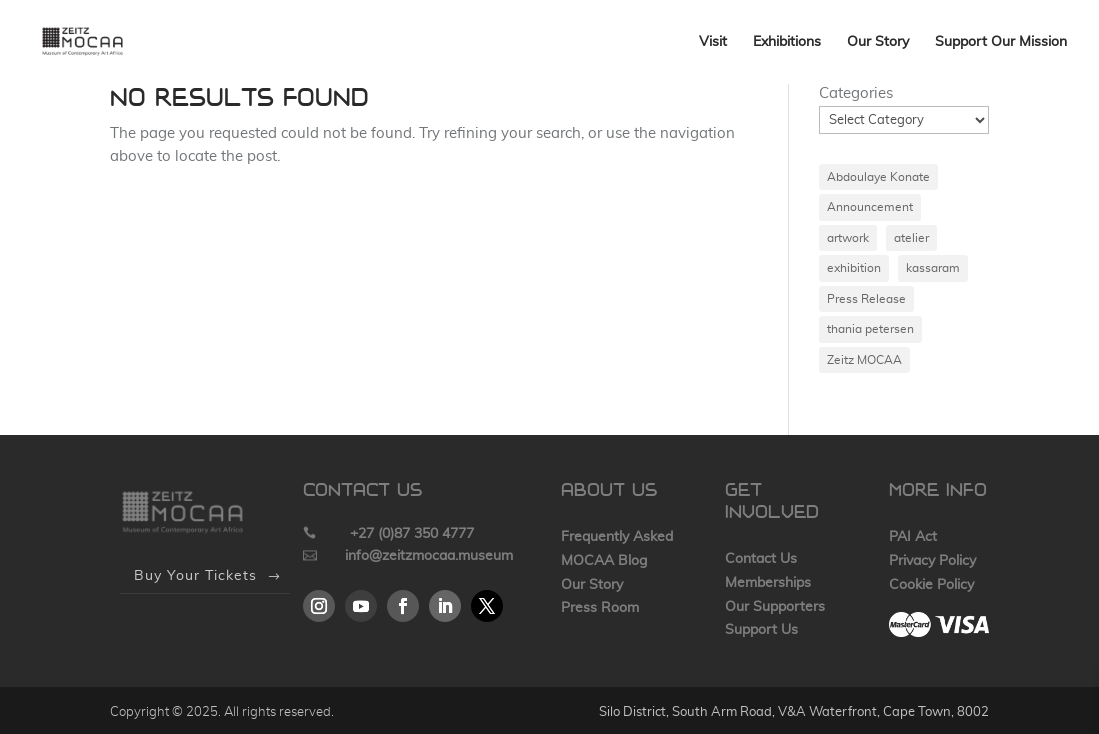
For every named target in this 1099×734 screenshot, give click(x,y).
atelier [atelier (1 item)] (911, 238)
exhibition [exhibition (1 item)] (854, 268)
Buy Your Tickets (195, 576)
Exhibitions (787, 42)
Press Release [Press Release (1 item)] (866, 299)
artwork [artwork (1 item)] (848, 238)
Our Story (878, 42)
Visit (713, 42)
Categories (856, 93)
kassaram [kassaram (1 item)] (933, 268)
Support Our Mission (1001, 42)
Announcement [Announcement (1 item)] (870, 207)
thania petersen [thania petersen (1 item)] (870, 329)
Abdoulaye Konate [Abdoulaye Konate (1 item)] (878, 177)
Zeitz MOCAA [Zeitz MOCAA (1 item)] (864, 360)
